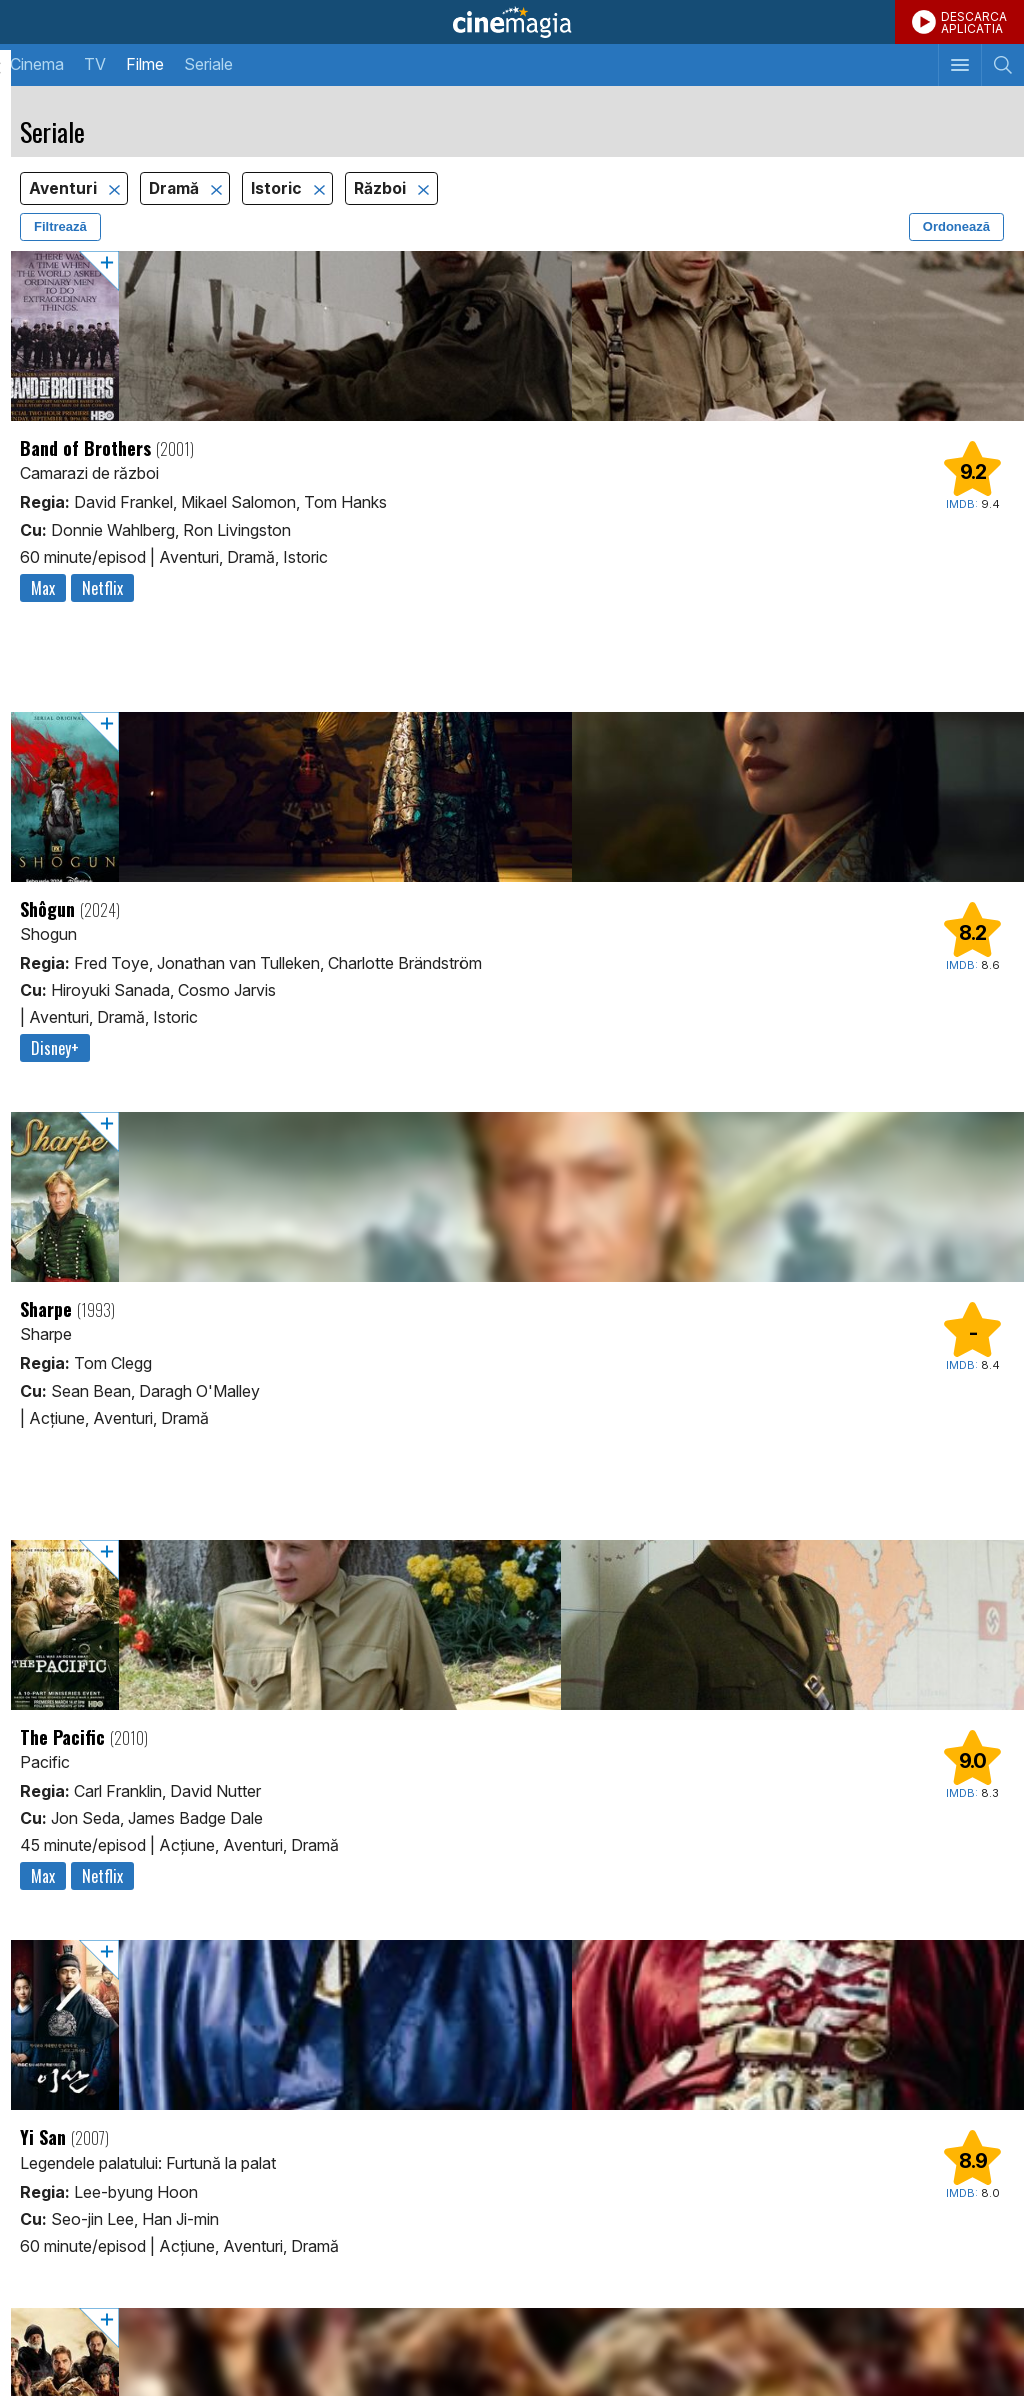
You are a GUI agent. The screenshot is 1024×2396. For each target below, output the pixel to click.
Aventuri (65, 188)
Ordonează (956, 226)
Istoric (278, 188)
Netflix (102, 588)
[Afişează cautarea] (1002, 65)
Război (382, 188)
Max (43, 588)
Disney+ (55, 1048)
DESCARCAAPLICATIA (974, 22)
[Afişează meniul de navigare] (959, 65)
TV (95, 64)
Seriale (208, 64)
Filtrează (60, 226)
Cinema (37, 64)
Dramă (176, 188)
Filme (145, 64)
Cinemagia (512, 22)
